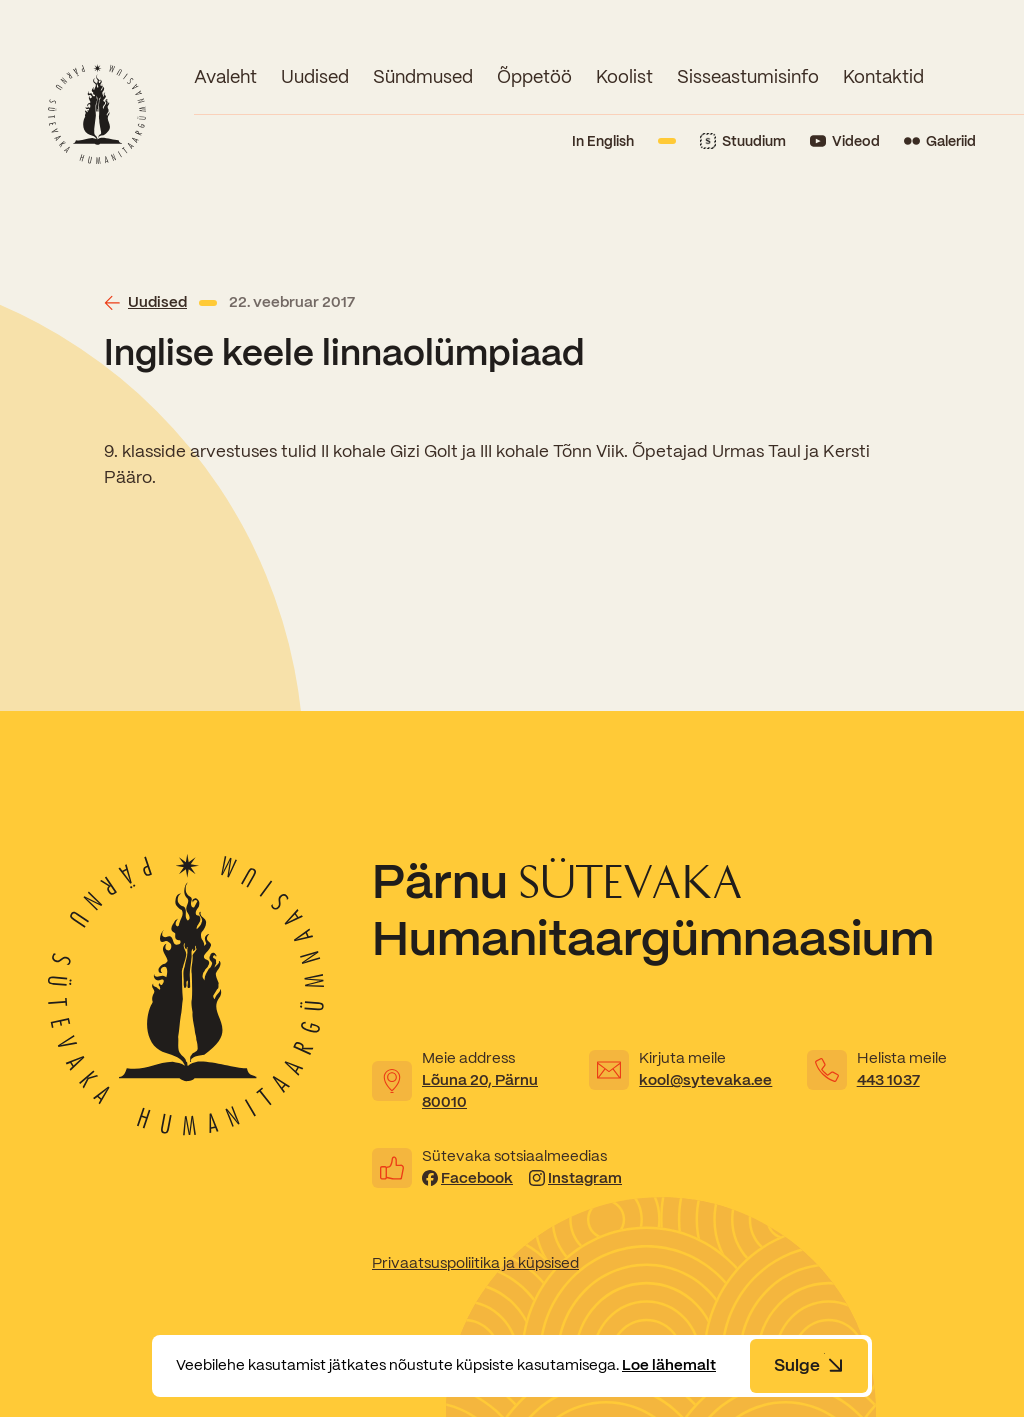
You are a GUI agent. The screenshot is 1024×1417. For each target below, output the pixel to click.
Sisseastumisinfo (748, 76)
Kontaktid (883, 76)
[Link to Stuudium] (743, 141)
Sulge (809, 1365)
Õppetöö (534, 76)
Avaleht (225, 76)
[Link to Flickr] (940, 141)
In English (603, 141)
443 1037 (888, 1080)
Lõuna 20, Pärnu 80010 (480, 1091)
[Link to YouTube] (845, 141)
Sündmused (423, 76)
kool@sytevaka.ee (705, 1080)
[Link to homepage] (97, 114)
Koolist (624, 76)
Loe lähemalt (669, 1365)
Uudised (315, 76)
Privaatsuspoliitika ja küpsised (475, 1263)
